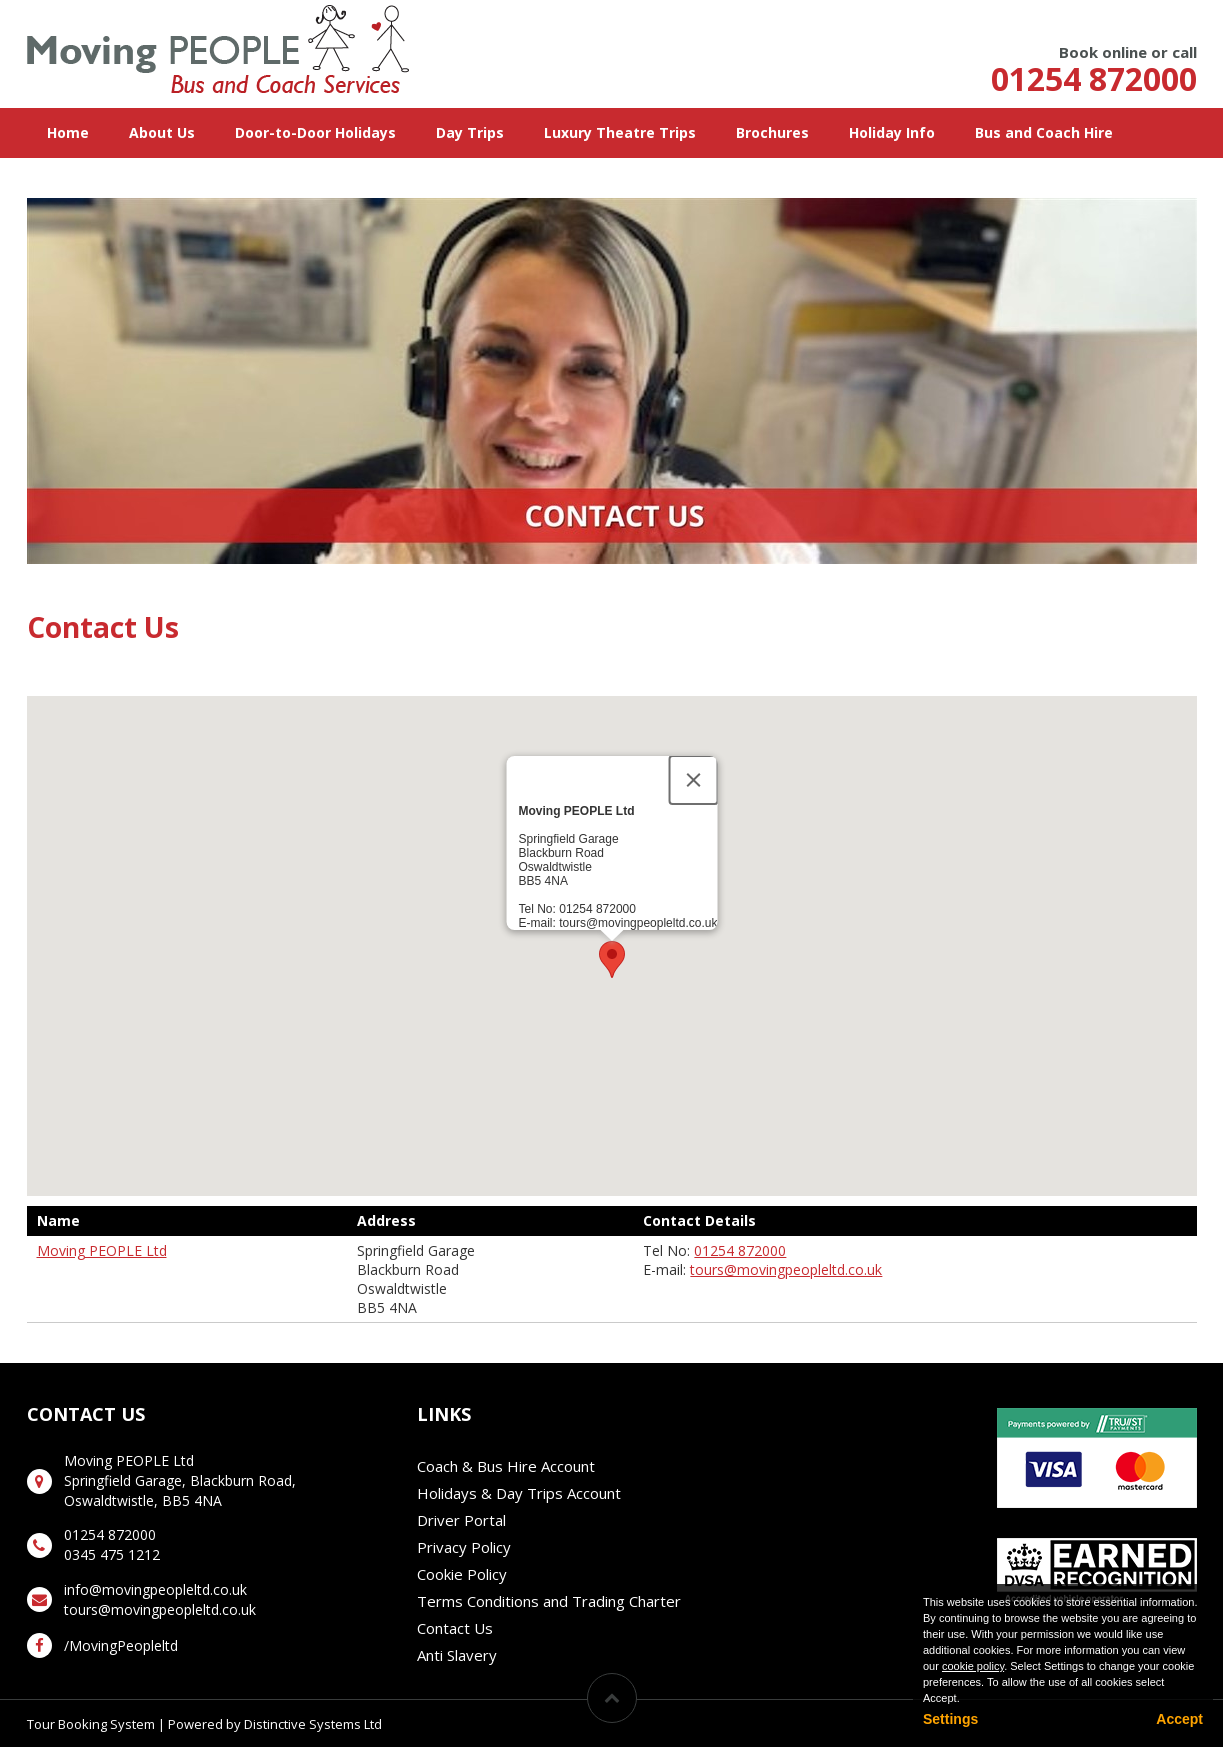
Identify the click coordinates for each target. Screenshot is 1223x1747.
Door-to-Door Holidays (315, 132)
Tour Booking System (91, 1724)
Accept (1179, 1719)
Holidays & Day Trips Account (519, 1493)
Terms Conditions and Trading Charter (549, 1601)
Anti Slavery (457, 1655)
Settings (950, 1719)
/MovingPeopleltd (121, 1645)
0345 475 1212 (112, 1554)
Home (68, 132)
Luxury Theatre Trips (620, 132)
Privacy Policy (464, 1547)
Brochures (772, 132)
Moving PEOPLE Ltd (102, 1250)
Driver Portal (461, 1520)
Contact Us (455, 1628)
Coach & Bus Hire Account (506, 1466)
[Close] (693, 780)
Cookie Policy (462, 1574)
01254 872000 (1094, 78)
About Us (162, 132)
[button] (612, 959)
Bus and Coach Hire (1044, 132)
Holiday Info (892, 132)
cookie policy (973, 1666)
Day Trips (470, 132)
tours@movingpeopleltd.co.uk (786, 1269)
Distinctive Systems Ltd (313, 1724)
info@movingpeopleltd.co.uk (155, 1589)
